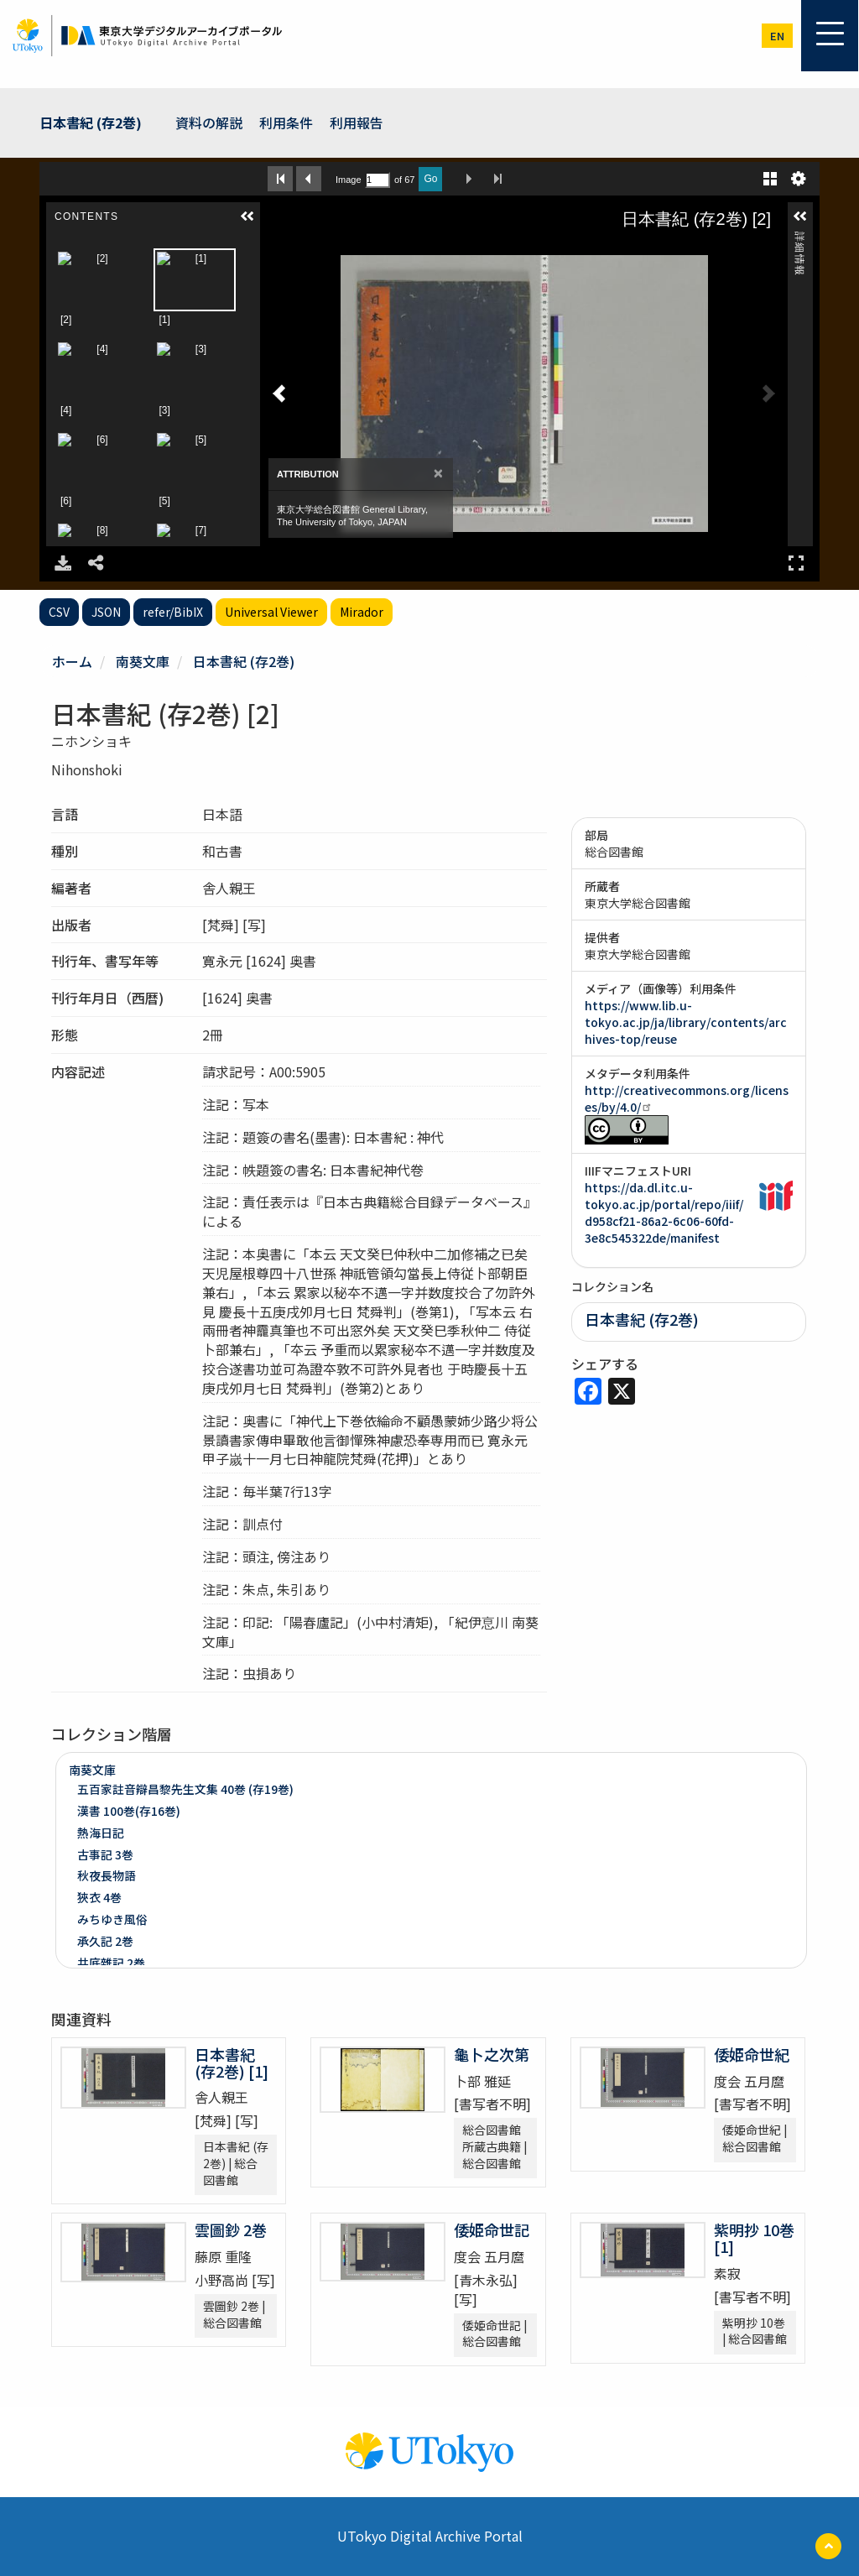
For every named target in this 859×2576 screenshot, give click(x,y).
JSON (106, 611)
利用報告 (356, 122)
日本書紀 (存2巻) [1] (231, 2062)
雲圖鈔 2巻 (231, 2229)
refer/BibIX (173, 611)
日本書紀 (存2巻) (90, 122)
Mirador (361, 611)
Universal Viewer (271, 611)
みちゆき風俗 (112, 1919)
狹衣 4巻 (99, 1897)
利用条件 (286, 122)
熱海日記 (100, 1832)
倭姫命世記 (491, 2229)
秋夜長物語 (106, 1875)
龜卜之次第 (491, 2054)
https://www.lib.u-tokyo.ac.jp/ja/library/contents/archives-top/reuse (686, 1022)
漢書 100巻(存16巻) (128, 1810)
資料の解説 (208, 122)
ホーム (72, 661)
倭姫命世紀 (751, 2054)
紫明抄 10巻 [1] (754, 2238)
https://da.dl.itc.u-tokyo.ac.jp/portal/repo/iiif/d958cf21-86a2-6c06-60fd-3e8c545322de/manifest (664, 1212)
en (777, 36)
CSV (59, 611)
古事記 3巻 (105, 1854)
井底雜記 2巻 (111, 1962)
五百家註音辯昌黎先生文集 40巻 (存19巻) (185, 1789)
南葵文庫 (142, 661)
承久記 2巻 (105, 1940)
